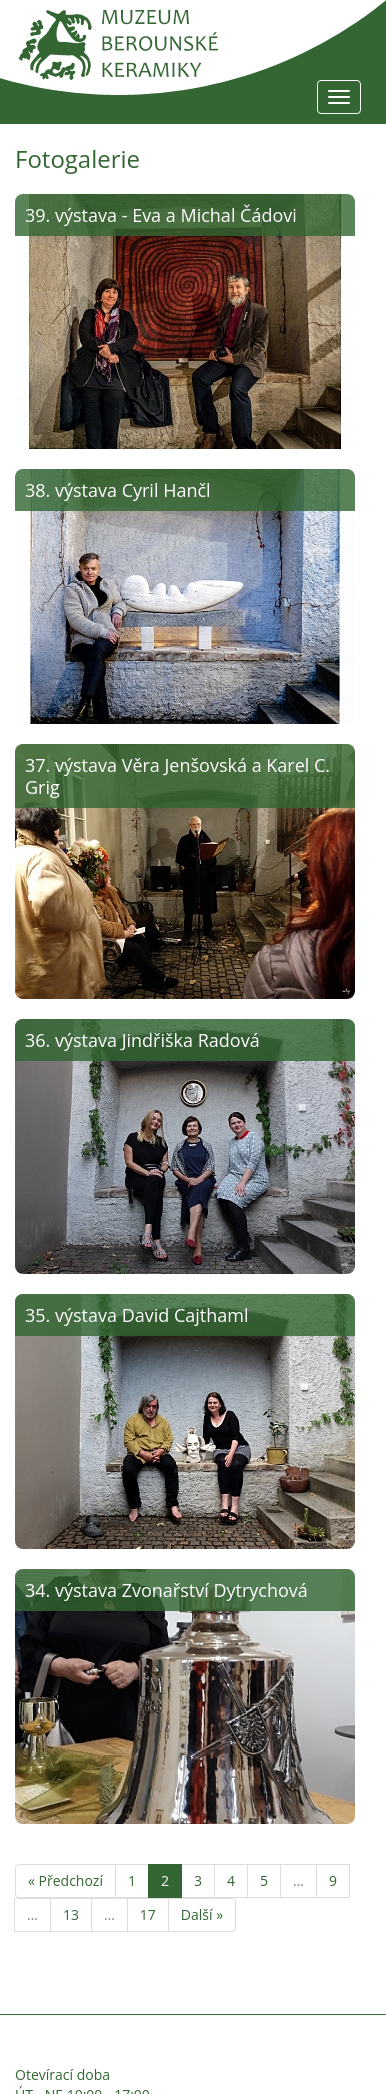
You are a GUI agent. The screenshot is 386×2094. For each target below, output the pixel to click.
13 (71, 1914)
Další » (202, 1914)
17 (148, 1914)
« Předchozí (65, 1880)
